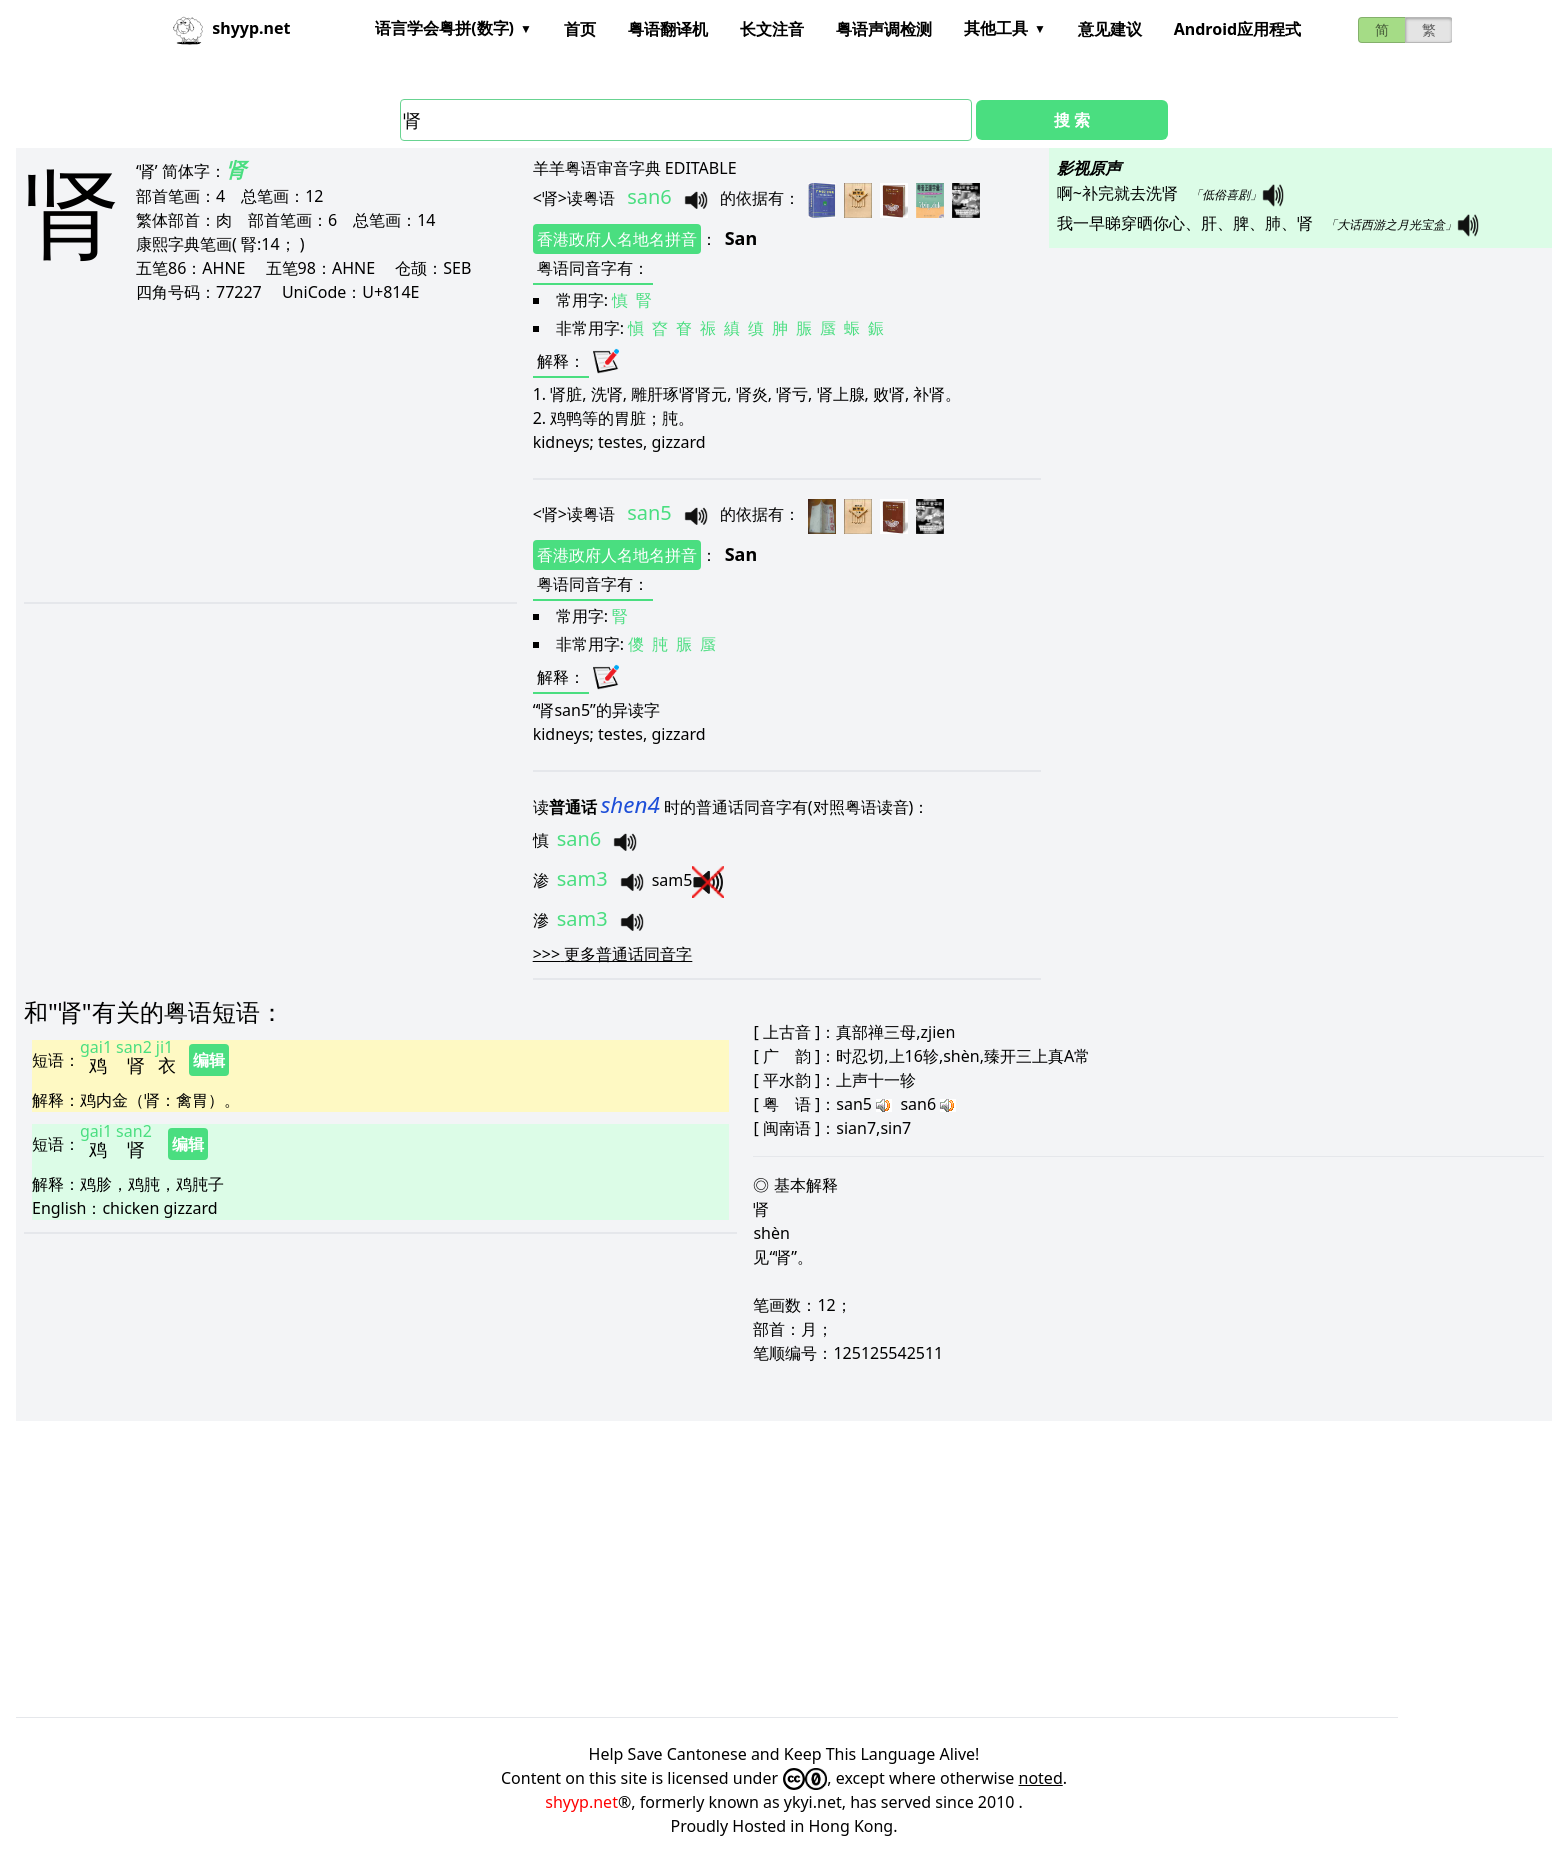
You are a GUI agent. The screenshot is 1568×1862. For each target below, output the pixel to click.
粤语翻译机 (668, 29)
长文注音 (772, 29)
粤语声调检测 (884, 29)
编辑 (209, 1060)
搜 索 (1072, 120)
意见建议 (1110, 29)
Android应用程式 (1237, 29)
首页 (580, 29)
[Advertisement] (242, 452)
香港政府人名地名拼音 (617, 239)
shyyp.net (581, 1802)
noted (1041, 1778)
